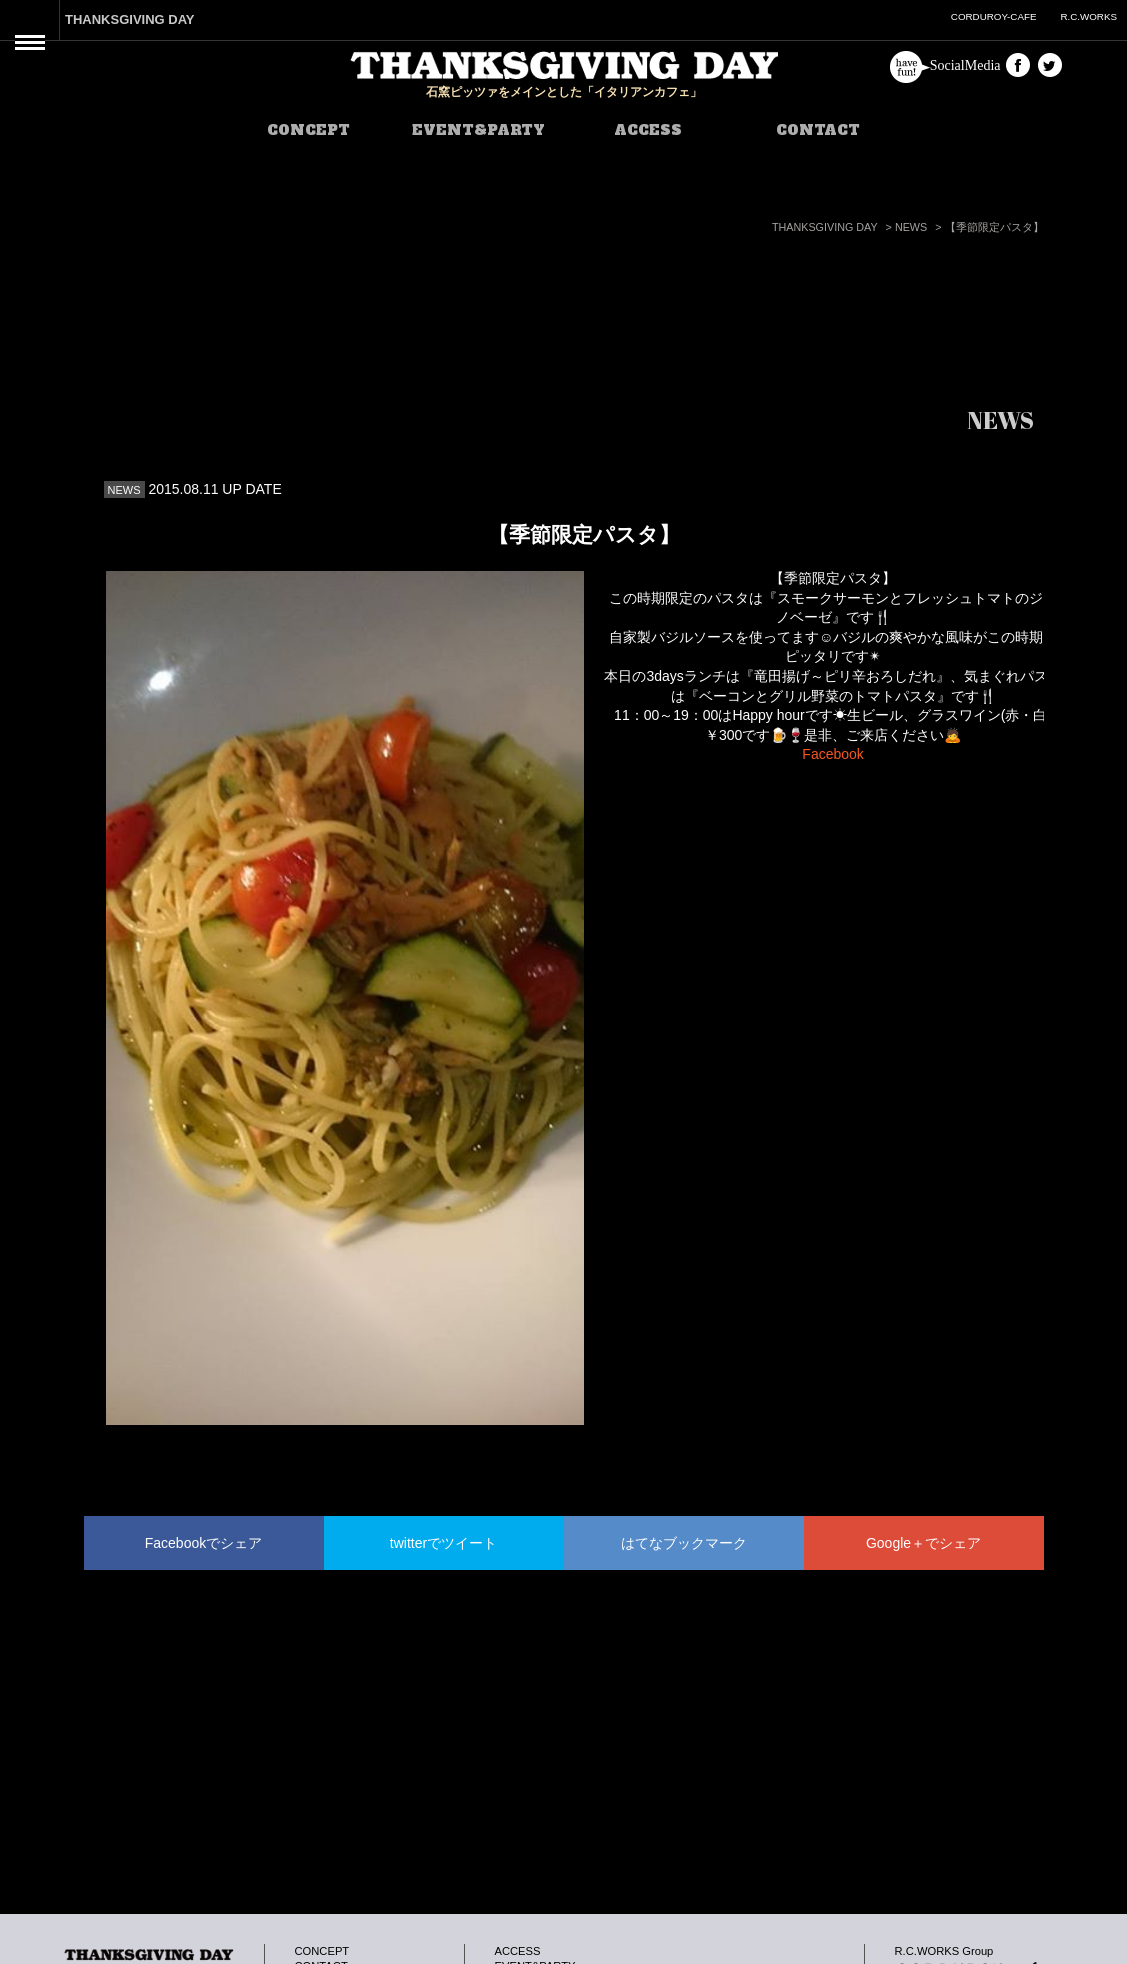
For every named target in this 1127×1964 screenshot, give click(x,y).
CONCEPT (308, 130)
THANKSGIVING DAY (130, 19)
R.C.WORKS (1088, 16)
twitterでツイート (443, 1543)
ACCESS (648, 130)
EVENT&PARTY (478, 130)
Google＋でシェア (923, 1543)
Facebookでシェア (203, 1543)
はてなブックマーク (684, 1543)
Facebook (832, 754)
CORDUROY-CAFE (994, 16)
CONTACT (818, 130)
